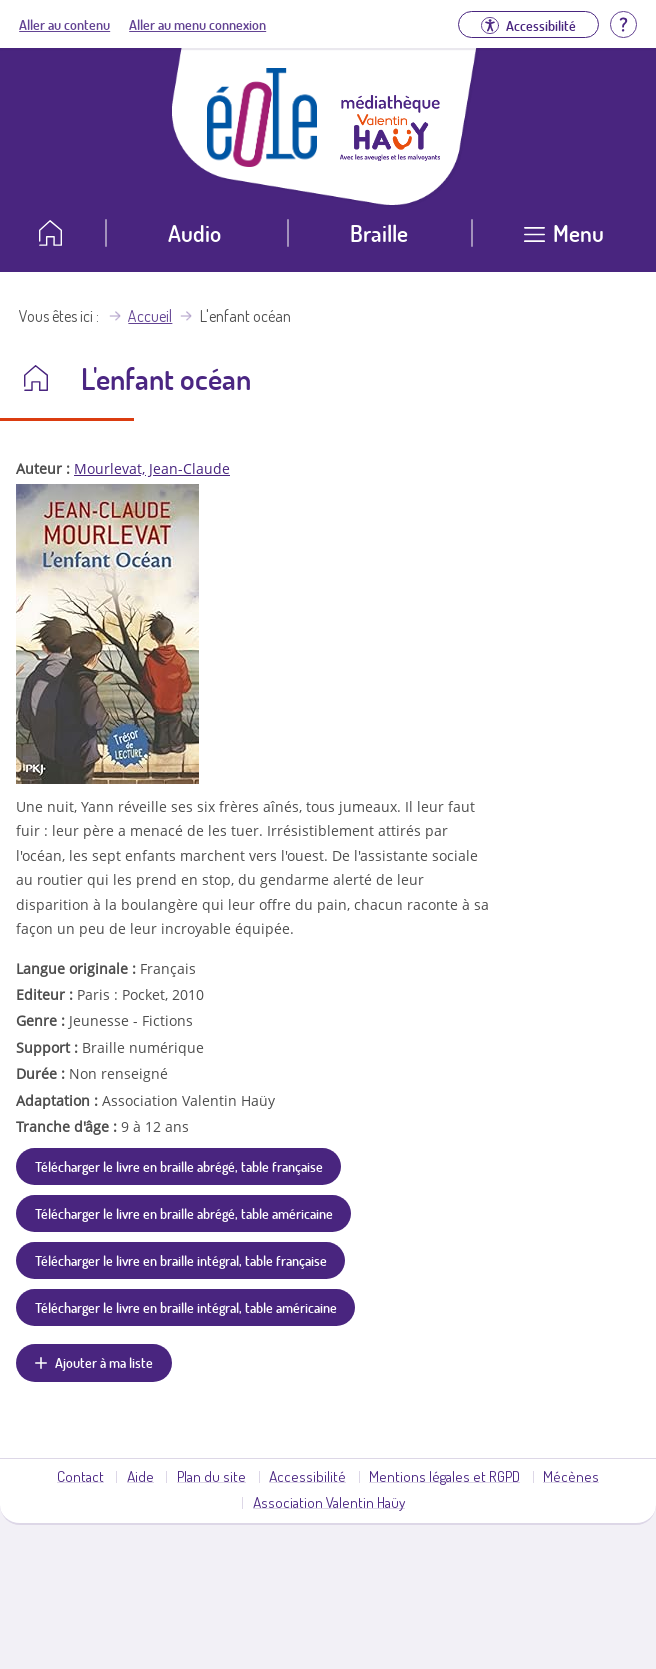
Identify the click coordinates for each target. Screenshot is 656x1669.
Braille (379, 232)
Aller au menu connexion (197, 24)
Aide (140, 1476)
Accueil (150, 316)
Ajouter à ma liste (104, 1362)
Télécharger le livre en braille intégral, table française (181, 1260)
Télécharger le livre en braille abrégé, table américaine (184, 1213)
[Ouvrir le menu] (564, 240)
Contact (80, 1476)
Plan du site (211, 1476)
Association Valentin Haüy (329, 1502)
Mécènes (571, 1476)
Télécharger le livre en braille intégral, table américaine (186, 1307)
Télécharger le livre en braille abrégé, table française (179, 1166)
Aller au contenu (64, 24)
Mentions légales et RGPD (444, 1476)
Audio (194, 232)
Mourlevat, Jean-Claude (152, 468)
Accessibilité (307, 1476)
